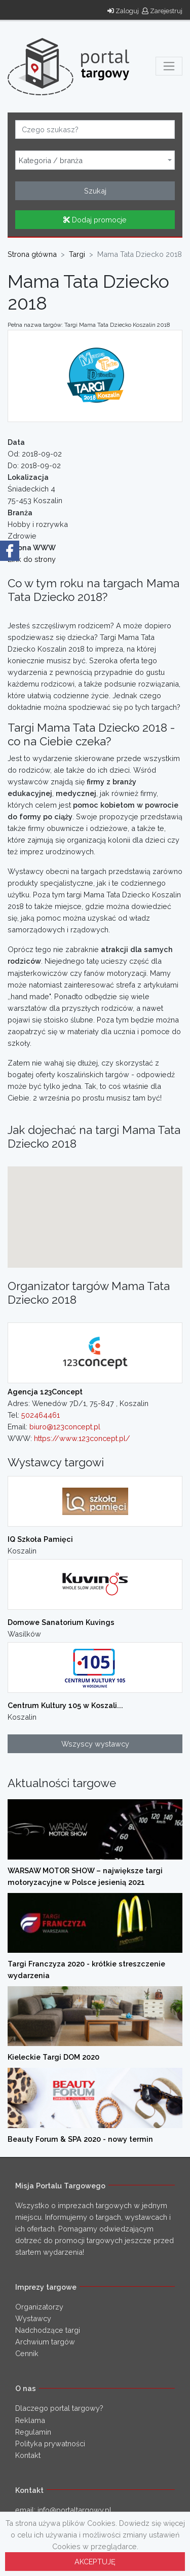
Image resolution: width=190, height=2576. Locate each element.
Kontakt (28, 2455)
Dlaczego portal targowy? (59, 2408)
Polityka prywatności (50, 2443)
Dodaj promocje (95, 219)
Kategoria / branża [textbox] (51, 160)
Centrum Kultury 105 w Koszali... (65, 1705)
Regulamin (33, 2432)
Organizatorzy (39, 2306)
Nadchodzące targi (47, 2330)
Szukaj (95, 190)
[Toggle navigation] (169, 66)
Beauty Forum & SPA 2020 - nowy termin (80, 2139)
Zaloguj (123, 11)
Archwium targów (45, 2341)
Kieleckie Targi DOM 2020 (53, 2057)
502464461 (40, 1415)
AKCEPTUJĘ (95, 2561)
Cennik (27, 2353)
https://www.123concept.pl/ (82, 1438)
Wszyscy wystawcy (95, 1743)
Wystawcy (33, 2318)
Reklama (30, 2420)
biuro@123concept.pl (64, 1426)
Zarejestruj (162, 11)
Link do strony (32, 559)
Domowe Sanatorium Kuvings (61, 1622)
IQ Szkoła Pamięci (40, 1539)
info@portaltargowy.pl (74, 2510)
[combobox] (95, 160)
